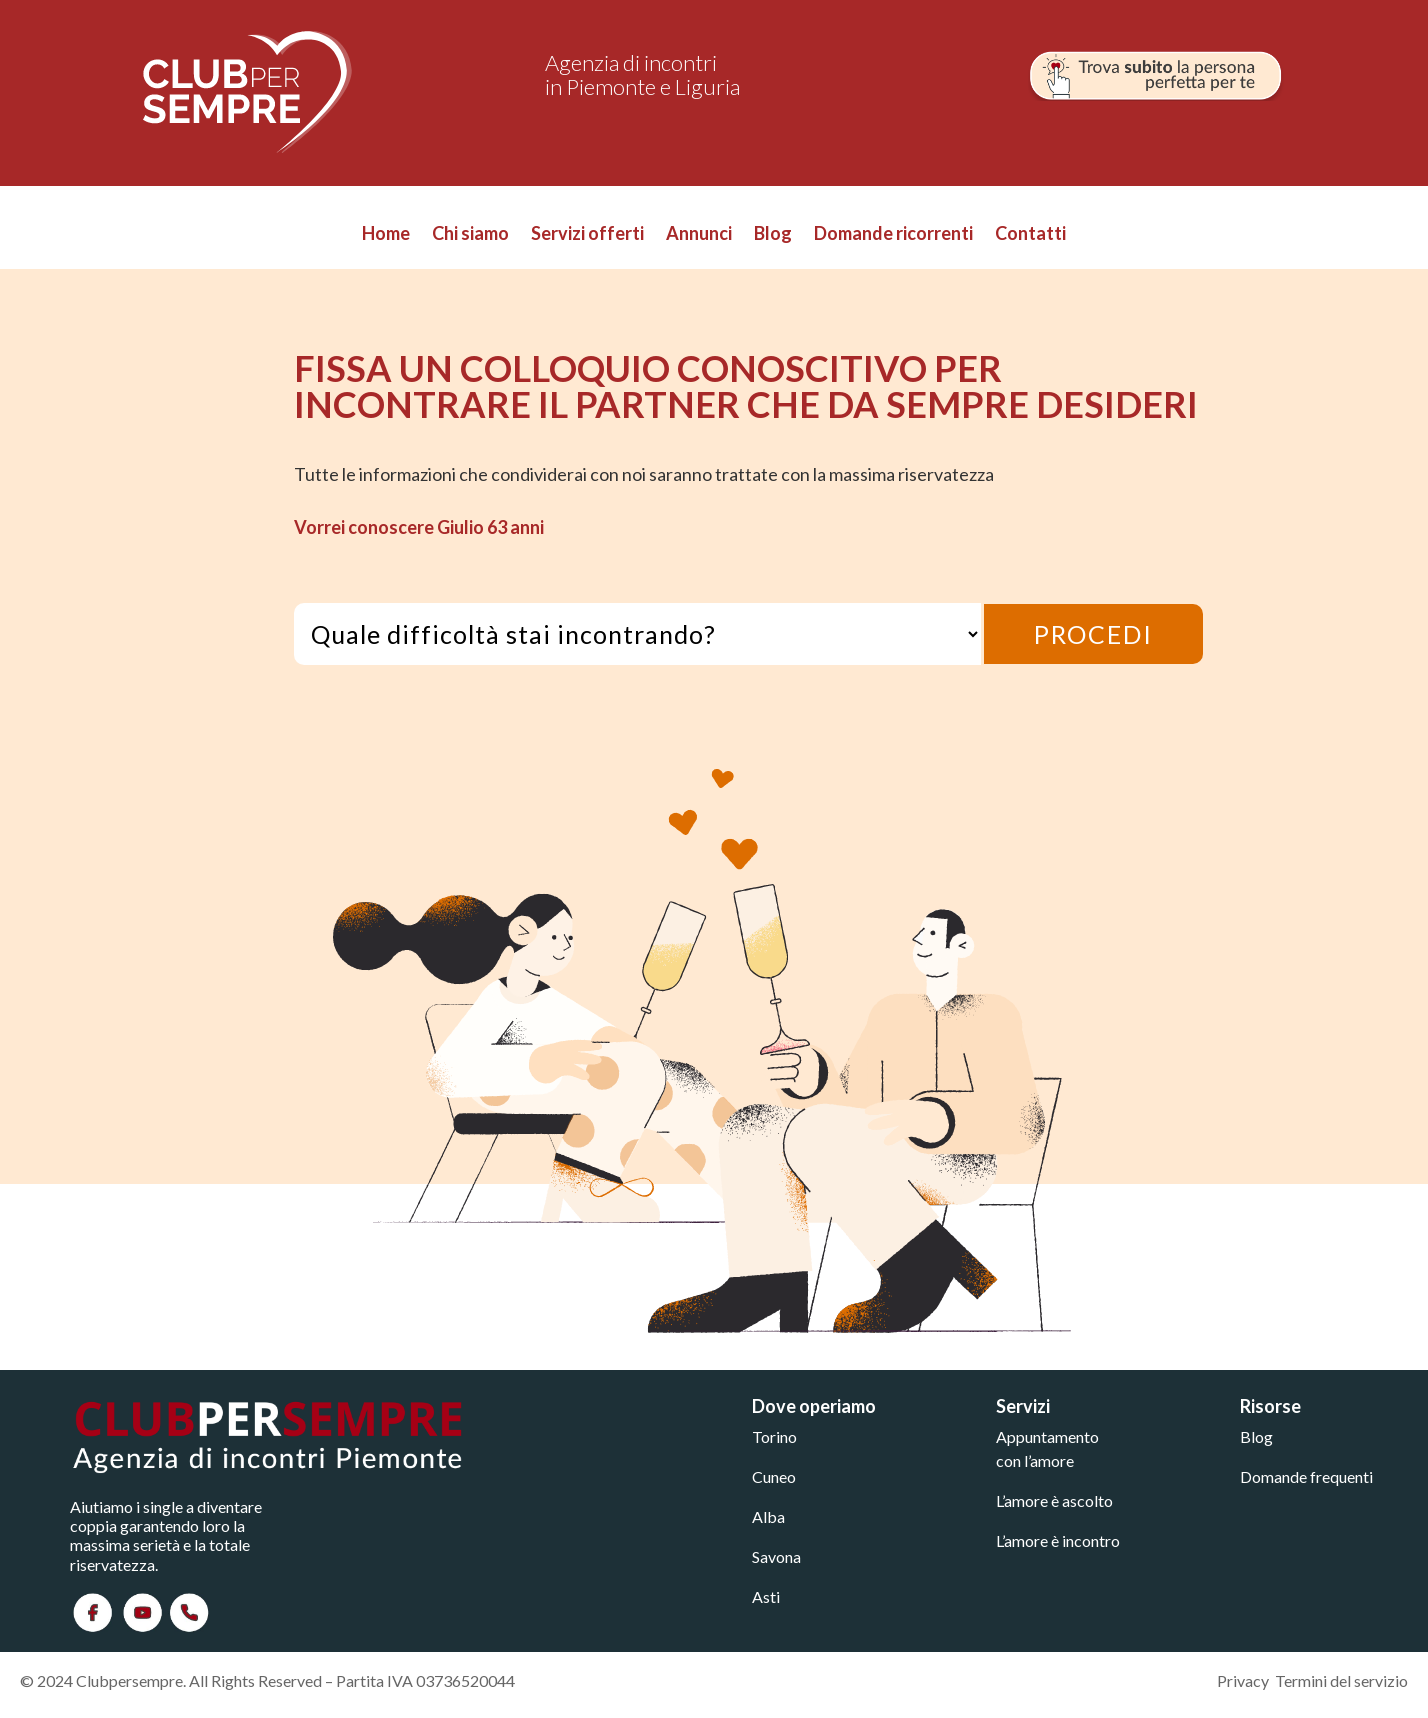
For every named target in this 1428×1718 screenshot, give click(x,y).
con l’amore (1035, 1460)
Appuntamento (1047, 1436)
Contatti (1030, 235)
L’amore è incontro (1058, 1540)
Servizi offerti (587, 235)
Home (386, 235)
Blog (773, 235)
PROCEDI (1093, 634)
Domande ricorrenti (893, 235)
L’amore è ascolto (1054, 1500)
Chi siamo (470, 235)
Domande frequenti (1306, 1476)
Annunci (699, 235)
